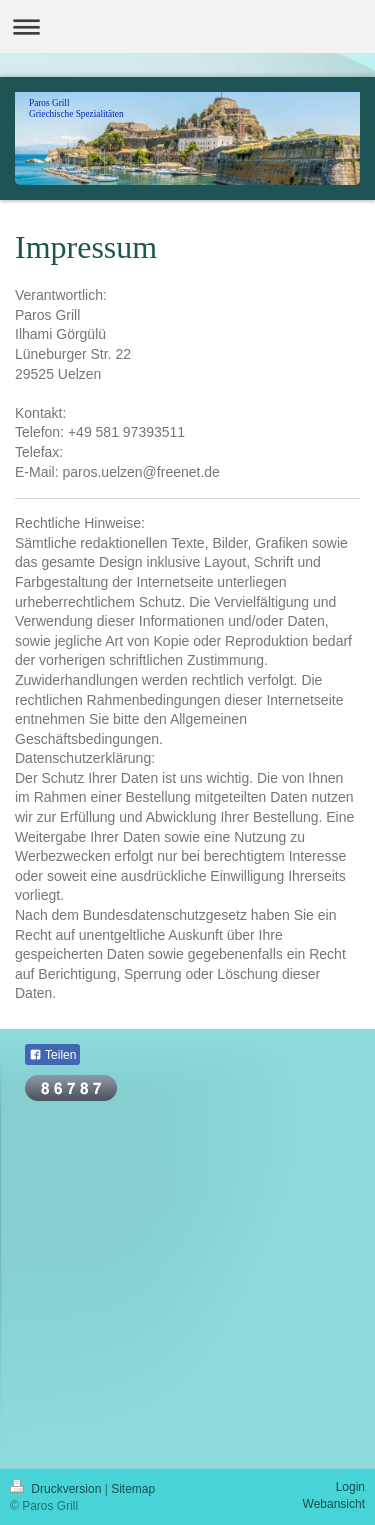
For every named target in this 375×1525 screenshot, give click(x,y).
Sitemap (133, 1489)
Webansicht (334, 1504)
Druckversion (57, 1489)
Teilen (52, 1055)
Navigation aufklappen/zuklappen (187, 26)
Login (350, 1487)
